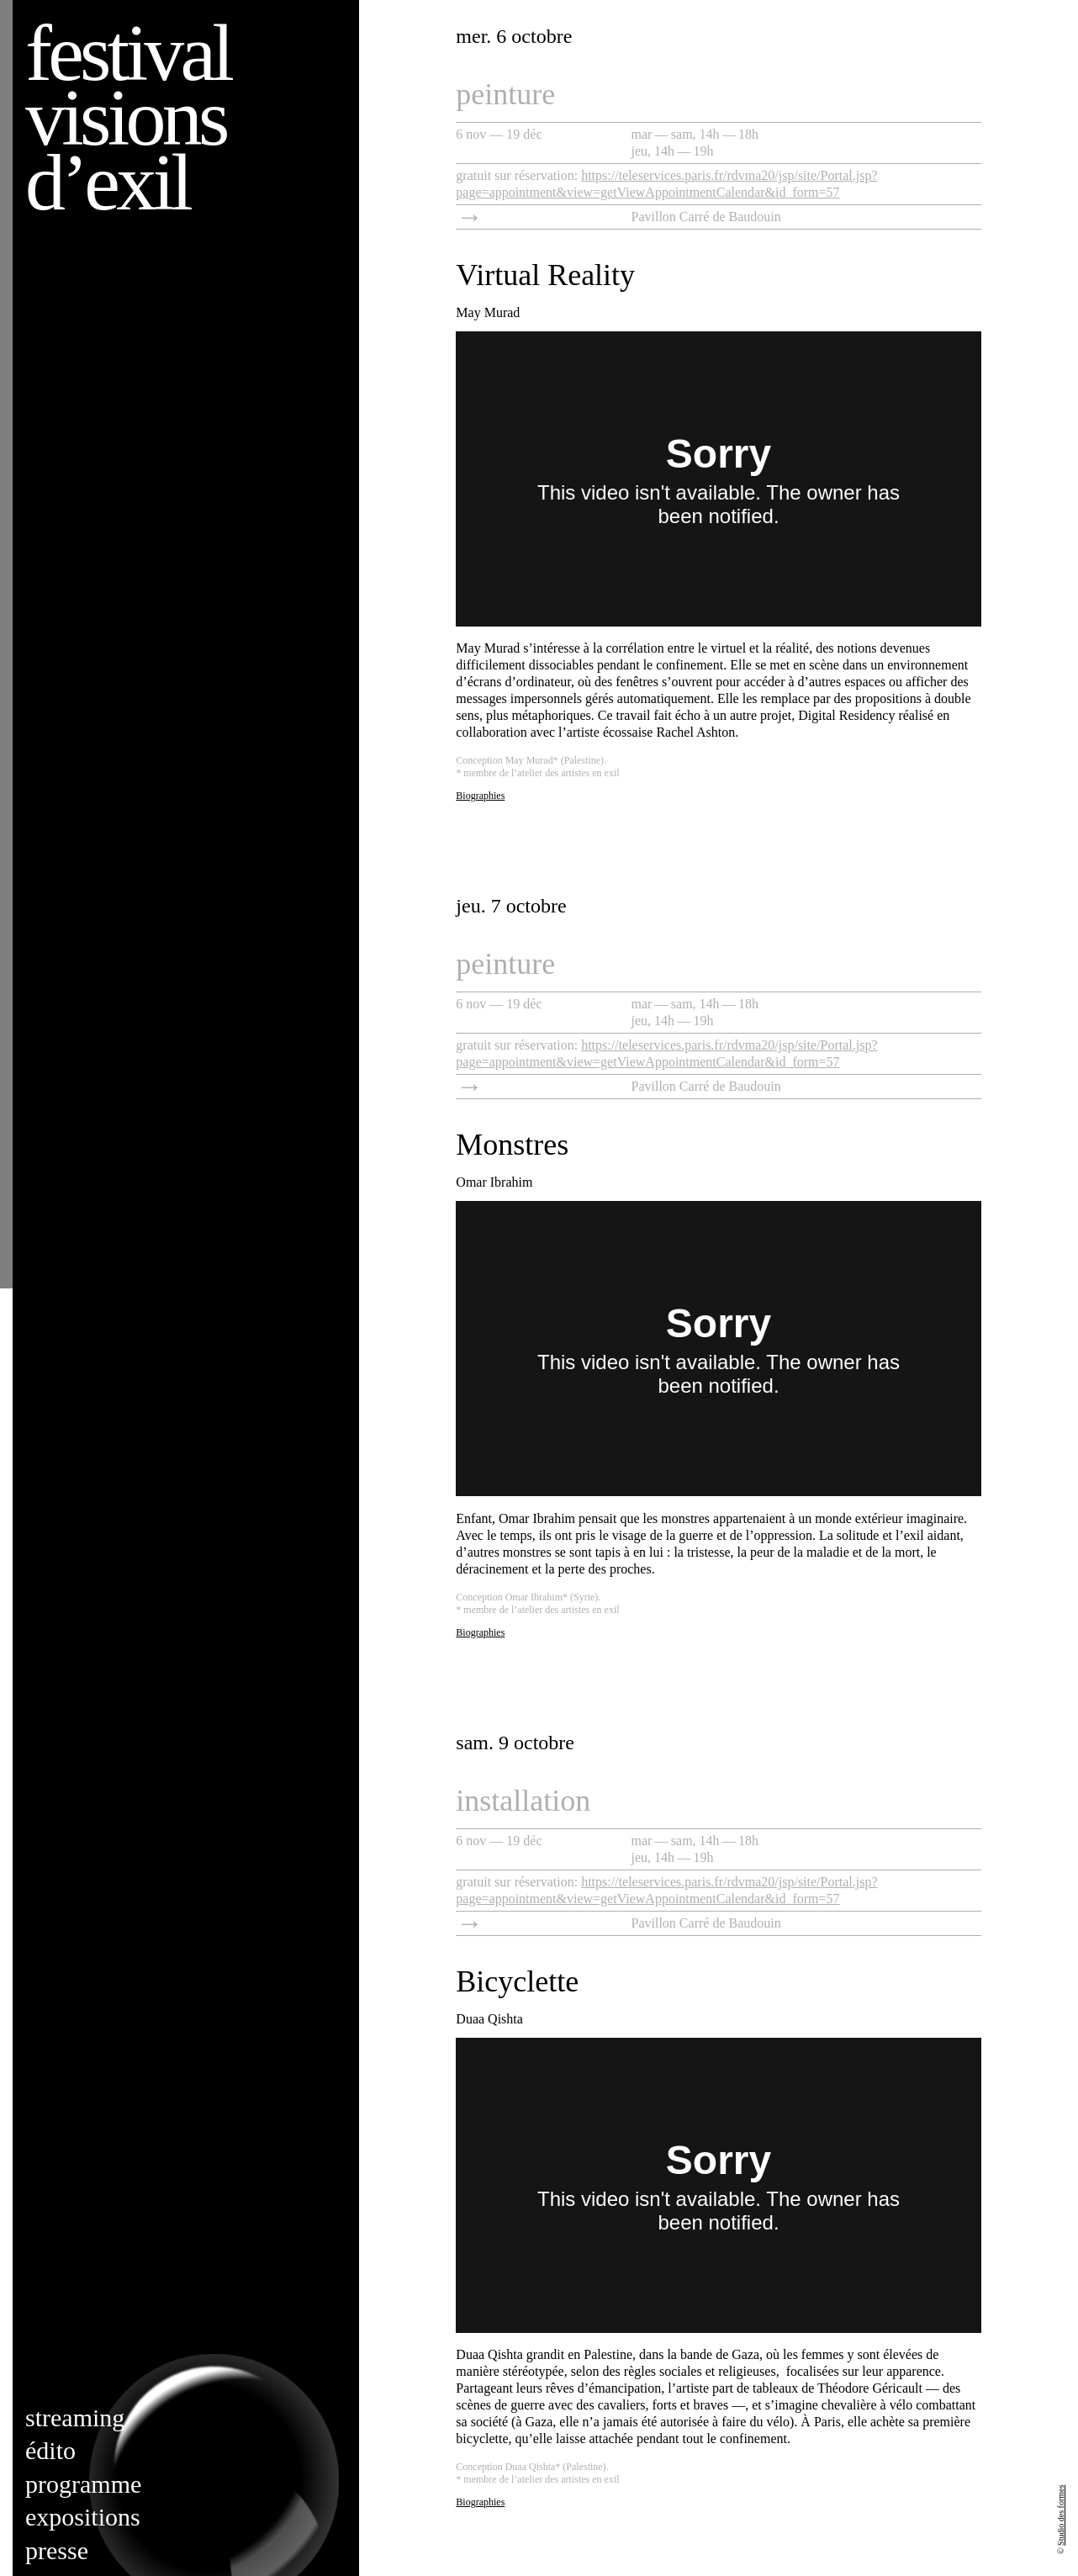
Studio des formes (1060, 2515)
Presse (56, 2550)
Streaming (74, 2417)
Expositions (82, 2517)
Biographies (480, 795)
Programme (83, 2484)
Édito (50, 2450)
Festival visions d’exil (127, 117)
